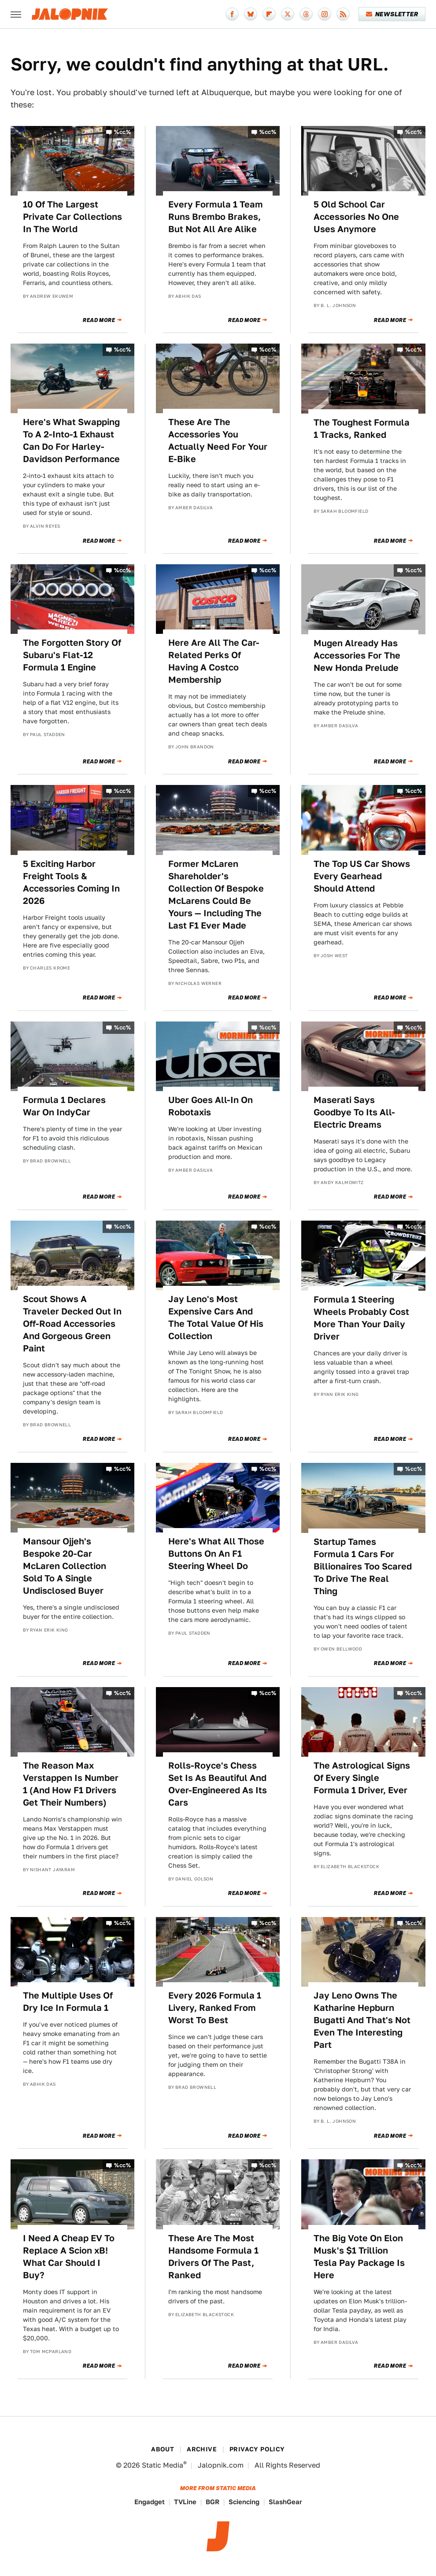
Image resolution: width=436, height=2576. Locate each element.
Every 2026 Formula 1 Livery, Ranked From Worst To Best (214, 2007)
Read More (99, 320)
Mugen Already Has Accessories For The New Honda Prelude (357, 655)
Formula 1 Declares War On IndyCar (64, 1106)
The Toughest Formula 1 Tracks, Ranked (362, 428)
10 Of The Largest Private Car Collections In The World (72, 216)
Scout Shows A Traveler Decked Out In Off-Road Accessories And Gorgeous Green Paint (72, 1324)
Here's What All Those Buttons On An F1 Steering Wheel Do (216, 1553)
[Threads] (306, 14)
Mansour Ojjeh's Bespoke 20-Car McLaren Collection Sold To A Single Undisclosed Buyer (64, 1566)
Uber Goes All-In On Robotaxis (210, 1106)
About (162, 2449)
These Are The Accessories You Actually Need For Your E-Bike (217, 440)
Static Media (162, 2465)
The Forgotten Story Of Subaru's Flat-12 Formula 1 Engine (72, 655)
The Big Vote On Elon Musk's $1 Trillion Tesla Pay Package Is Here (359, 2256)
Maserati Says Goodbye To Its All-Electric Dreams (354, 1112)
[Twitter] (287, 14)
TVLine (185, 2502)
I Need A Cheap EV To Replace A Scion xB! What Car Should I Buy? (69, 2256)
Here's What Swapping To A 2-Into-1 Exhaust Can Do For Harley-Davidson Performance (71, 440)
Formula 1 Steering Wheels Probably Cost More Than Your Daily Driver (361, 1318)
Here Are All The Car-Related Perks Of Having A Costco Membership (213, 661)
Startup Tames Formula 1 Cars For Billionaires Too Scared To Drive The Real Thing (363, 1566)
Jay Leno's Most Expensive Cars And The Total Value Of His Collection (215, 1317)
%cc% (122, 132)
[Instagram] (324, 14)
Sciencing (244, 2502)
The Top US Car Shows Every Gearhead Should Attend (362, 876)
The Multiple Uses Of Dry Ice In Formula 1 (68, 2001)
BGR (212, 2502)
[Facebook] (232, 14)
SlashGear (285, 2502)
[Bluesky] (250, 14)
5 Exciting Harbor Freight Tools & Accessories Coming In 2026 (71, 882)
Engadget (149, 2502)
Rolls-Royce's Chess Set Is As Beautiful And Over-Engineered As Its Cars (217, 1784)
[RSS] (343, 14)
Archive (202, 2449)
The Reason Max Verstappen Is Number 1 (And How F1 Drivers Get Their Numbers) (70, 1784)
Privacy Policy (257, 2449)
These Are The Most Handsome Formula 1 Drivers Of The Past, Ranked (213, 2256)
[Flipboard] (269, 14)
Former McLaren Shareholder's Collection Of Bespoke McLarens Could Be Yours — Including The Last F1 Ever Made (216, 895)
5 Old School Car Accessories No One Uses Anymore (356, 216)
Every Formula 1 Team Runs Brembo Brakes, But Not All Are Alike (215, 216)
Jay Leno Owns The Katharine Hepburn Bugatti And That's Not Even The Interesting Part (362, 2020)
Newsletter (392, 14)
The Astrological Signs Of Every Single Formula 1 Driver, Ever (362, 1777)
